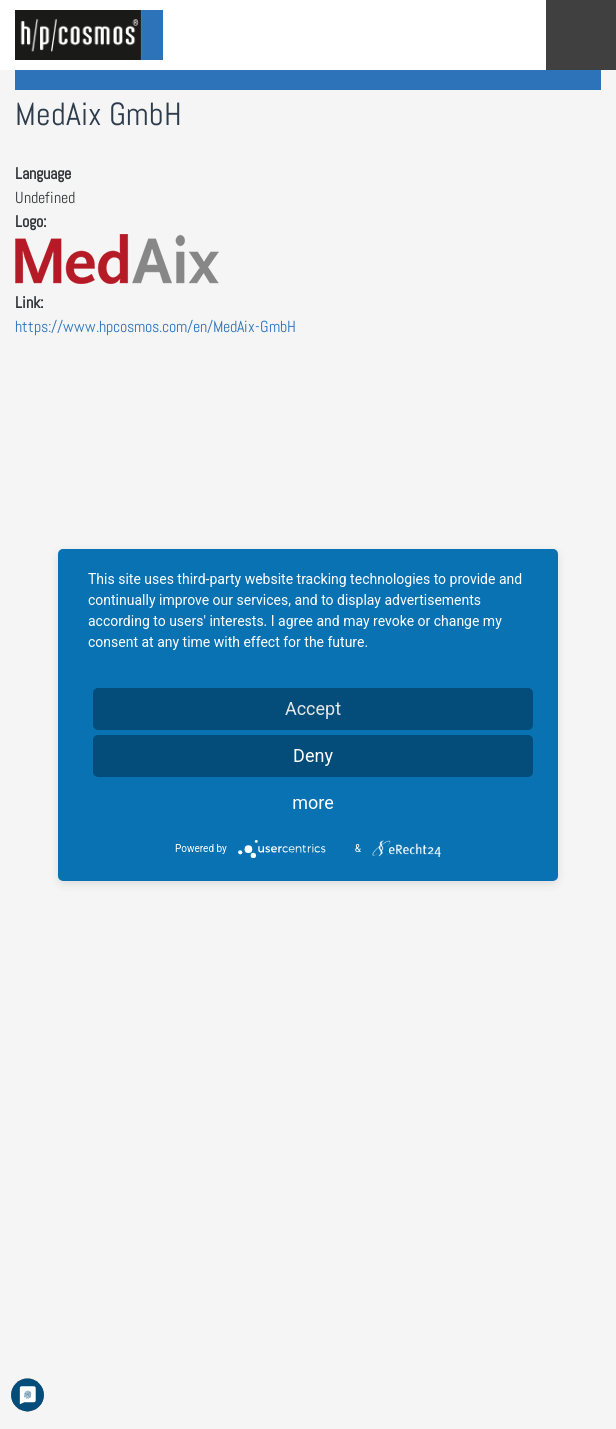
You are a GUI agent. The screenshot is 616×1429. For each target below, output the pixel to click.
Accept (313, 708)
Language (43, 173)
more (313, 802)
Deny (313, 755)
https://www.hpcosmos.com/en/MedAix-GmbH (155, 326)
